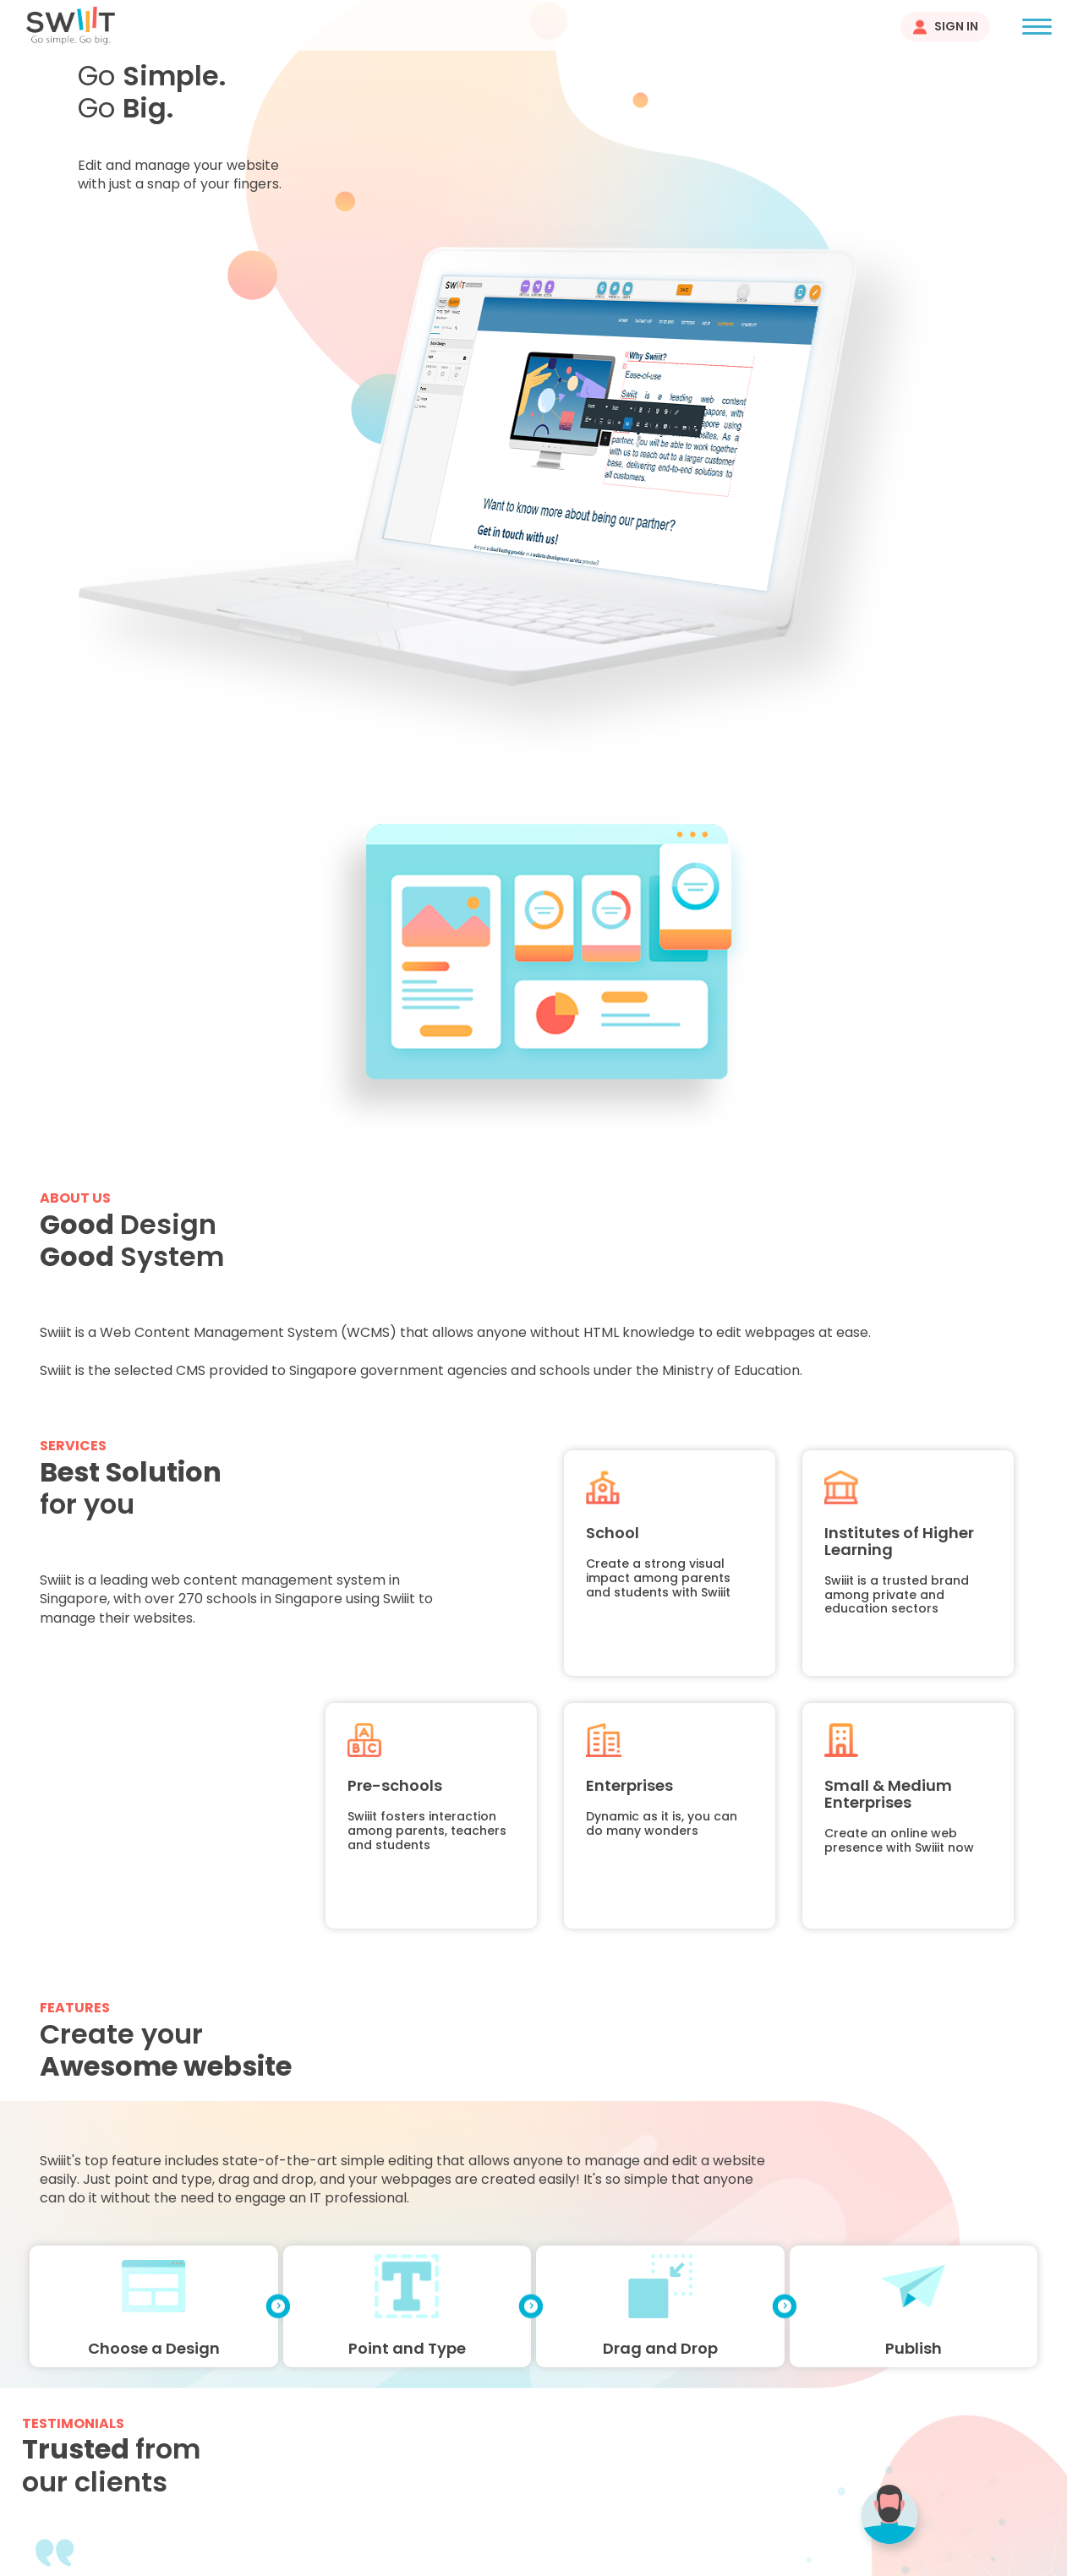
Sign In (956, 26)
